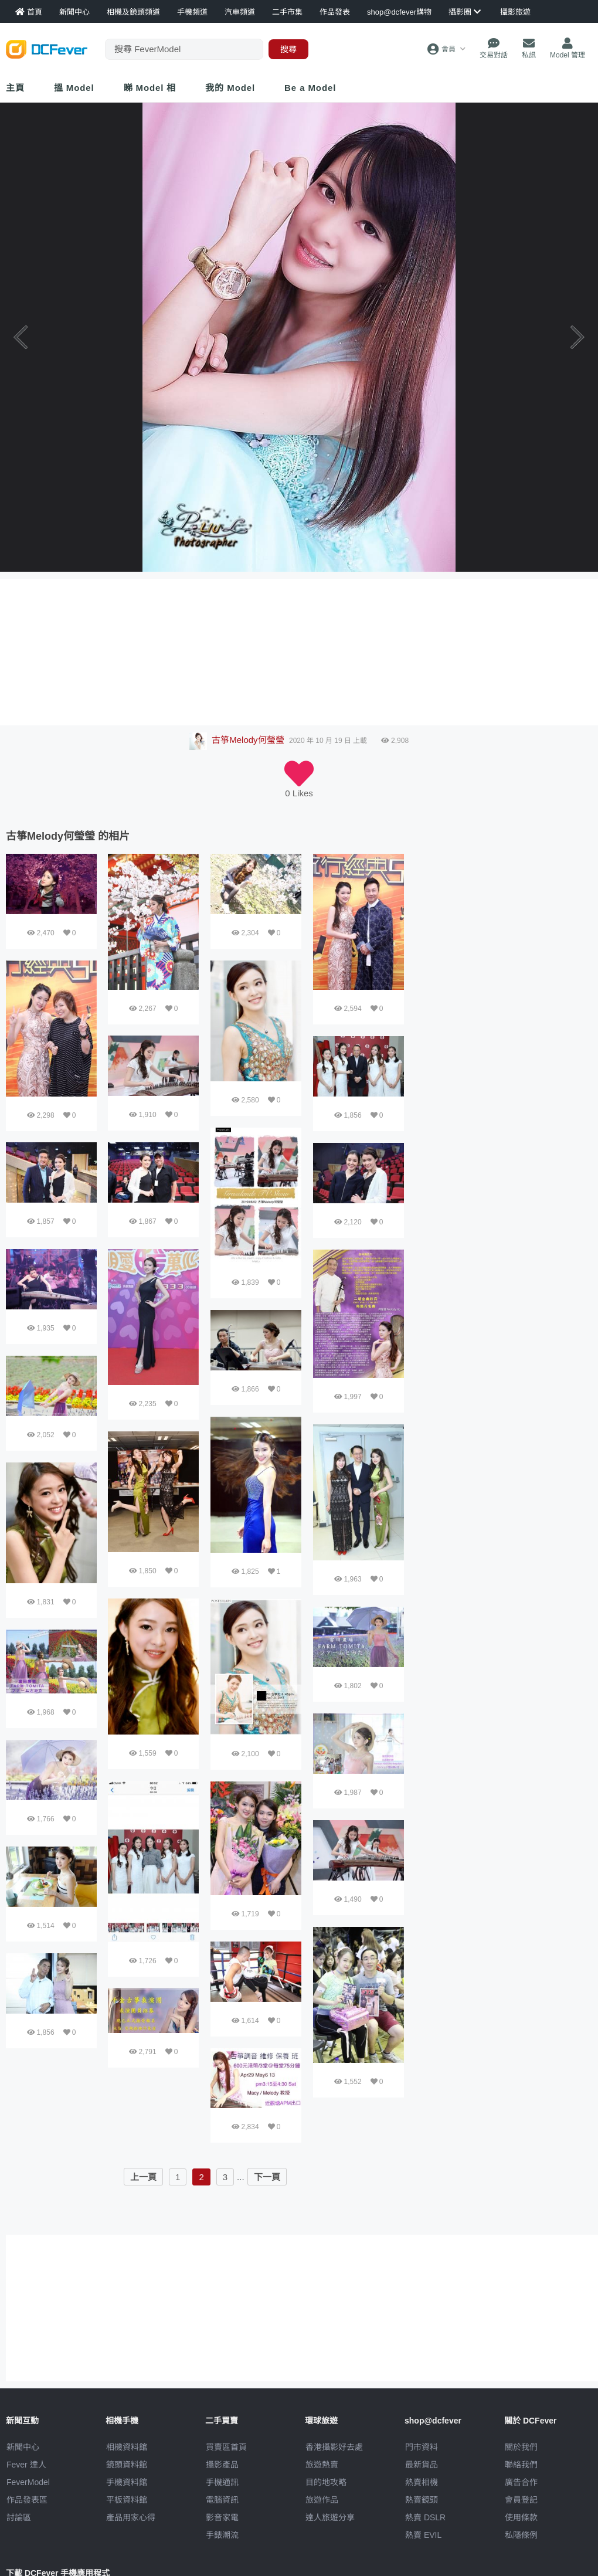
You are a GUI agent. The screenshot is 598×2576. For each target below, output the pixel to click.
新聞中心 (22, 2447)
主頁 (15, 88)
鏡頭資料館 (126, 2464)
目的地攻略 (325, 2482)
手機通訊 (222, 2482)
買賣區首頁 (226, 2447)
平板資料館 (126, 2499)
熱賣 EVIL (423, 2535)
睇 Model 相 (150, 88)
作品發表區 (26, 2499)
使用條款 (521, 2517)
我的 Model (230, 88)
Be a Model (310, 88)
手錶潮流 (222, 2535)
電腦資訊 (222, 2499)
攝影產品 (222, 2464)
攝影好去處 (334, 2447)
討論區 (18, 2517)
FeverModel (28, 2482)
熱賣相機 (421, 2482)
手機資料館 (126, 2482)
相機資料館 (126, 2447)
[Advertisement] (473, 1030)
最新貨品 (421, 2464)
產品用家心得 (130, 2517)
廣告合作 (521, 2482)
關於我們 (521, 2447)
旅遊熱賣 (321, 2464)
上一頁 (143, 2177)
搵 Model (74, 88)
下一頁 (267, 2177)
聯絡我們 (521, 2464)
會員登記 (521, 2499)
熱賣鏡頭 (421, 2499)
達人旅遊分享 (330, 2517)
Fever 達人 (26, 2464)
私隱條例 (521, 2535)
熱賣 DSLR (425, 2517)
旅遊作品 (321, 2499)
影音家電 (222, 2517)
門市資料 (421, 2447)
